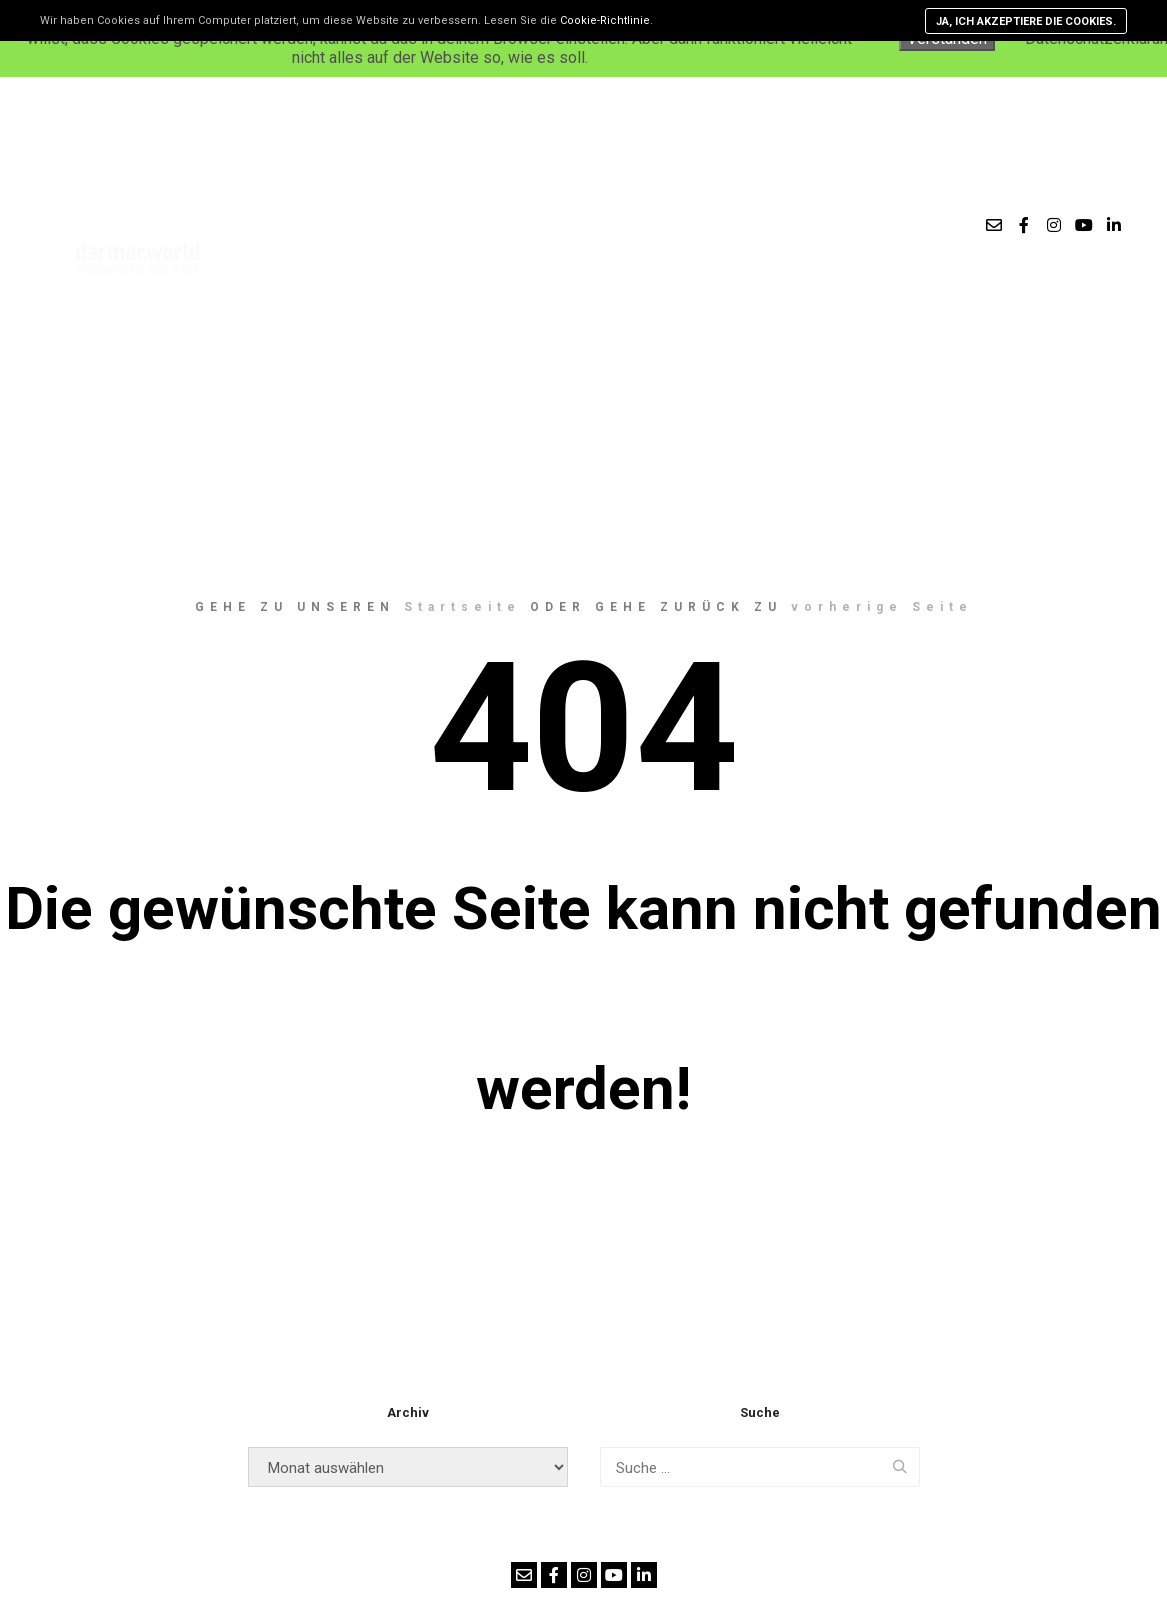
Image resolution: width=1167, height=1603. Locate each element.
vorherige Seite (882, 607)
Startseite (462, 607)
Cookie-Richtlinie (605, 20)
